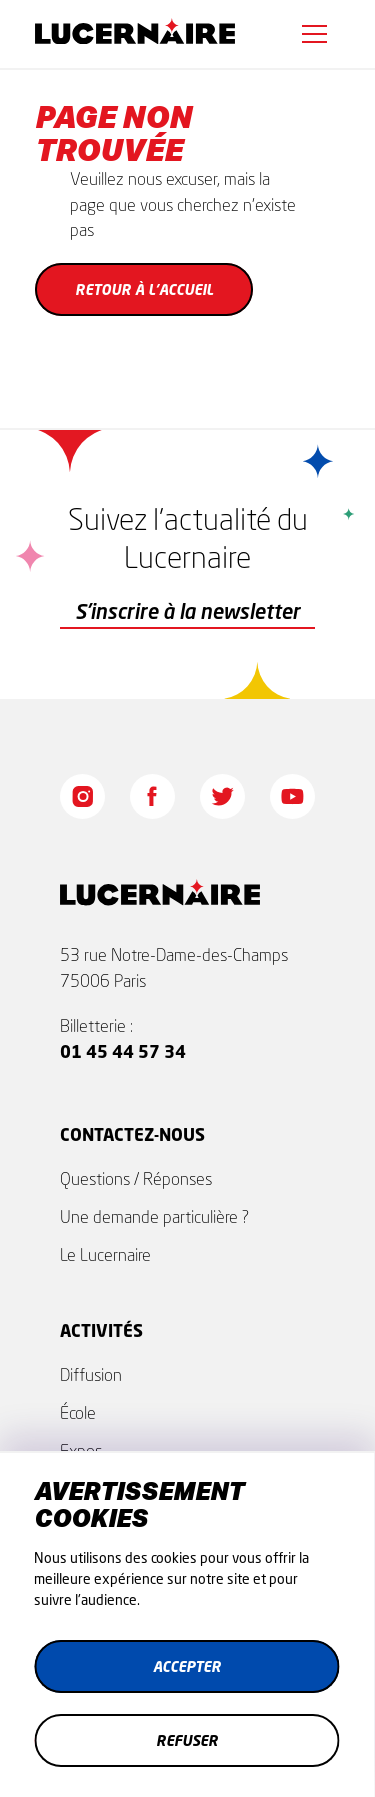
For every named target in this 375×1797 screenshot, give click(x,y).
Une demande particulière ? (154, 1216)
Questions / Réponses (136, 1178)
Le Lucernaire (105, 1254)
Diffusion (91, 1374)
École (78, 1412)
